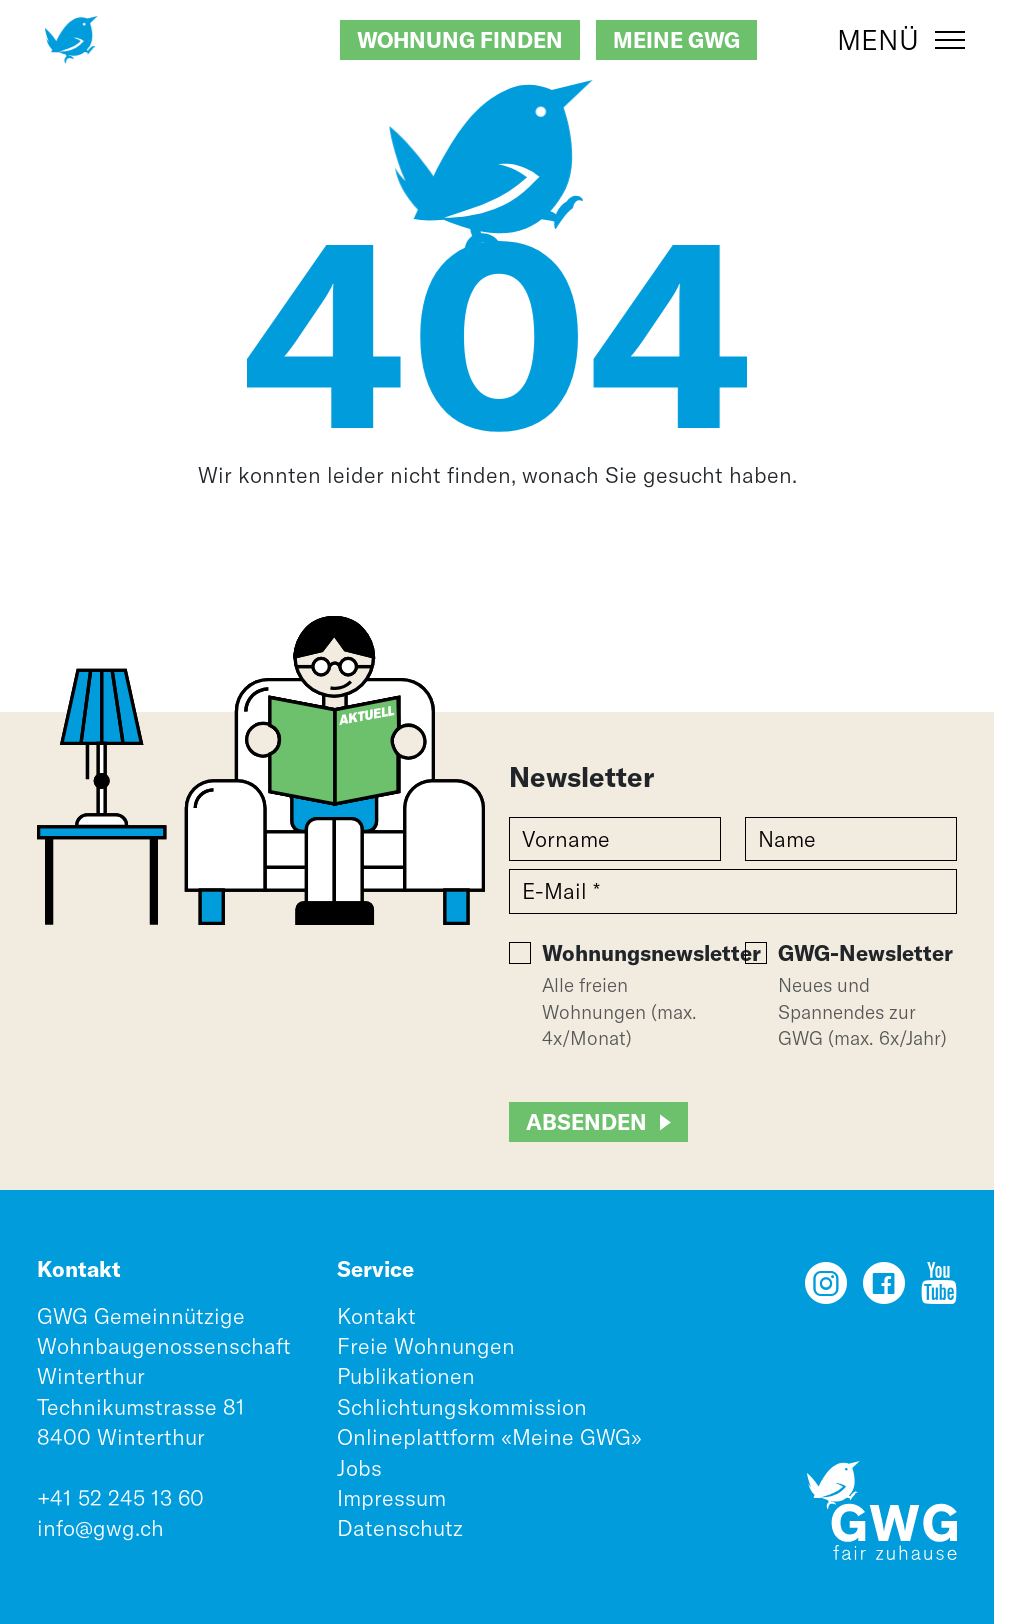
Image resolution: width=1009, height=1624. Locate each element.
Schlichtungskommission (462, 1407)
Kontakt (376, 1316)
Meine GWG (676, 40)
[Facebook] (884, 1290)
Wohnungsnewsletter (651, 953)
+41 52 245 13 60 (120, 1498)
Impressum (391, 1498)
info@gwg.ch (100, 1528)
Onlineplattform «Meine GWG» (489, 1437)
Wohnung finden (460, 40)
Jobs (359, 1468)
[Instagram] (826, 1290)
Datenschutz (400, 1528)
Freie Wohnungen (426, 1346)
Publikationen (406, 1376)
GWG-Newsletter (865, 953)
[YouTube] (939, 1290)
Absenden (586, 1122)
